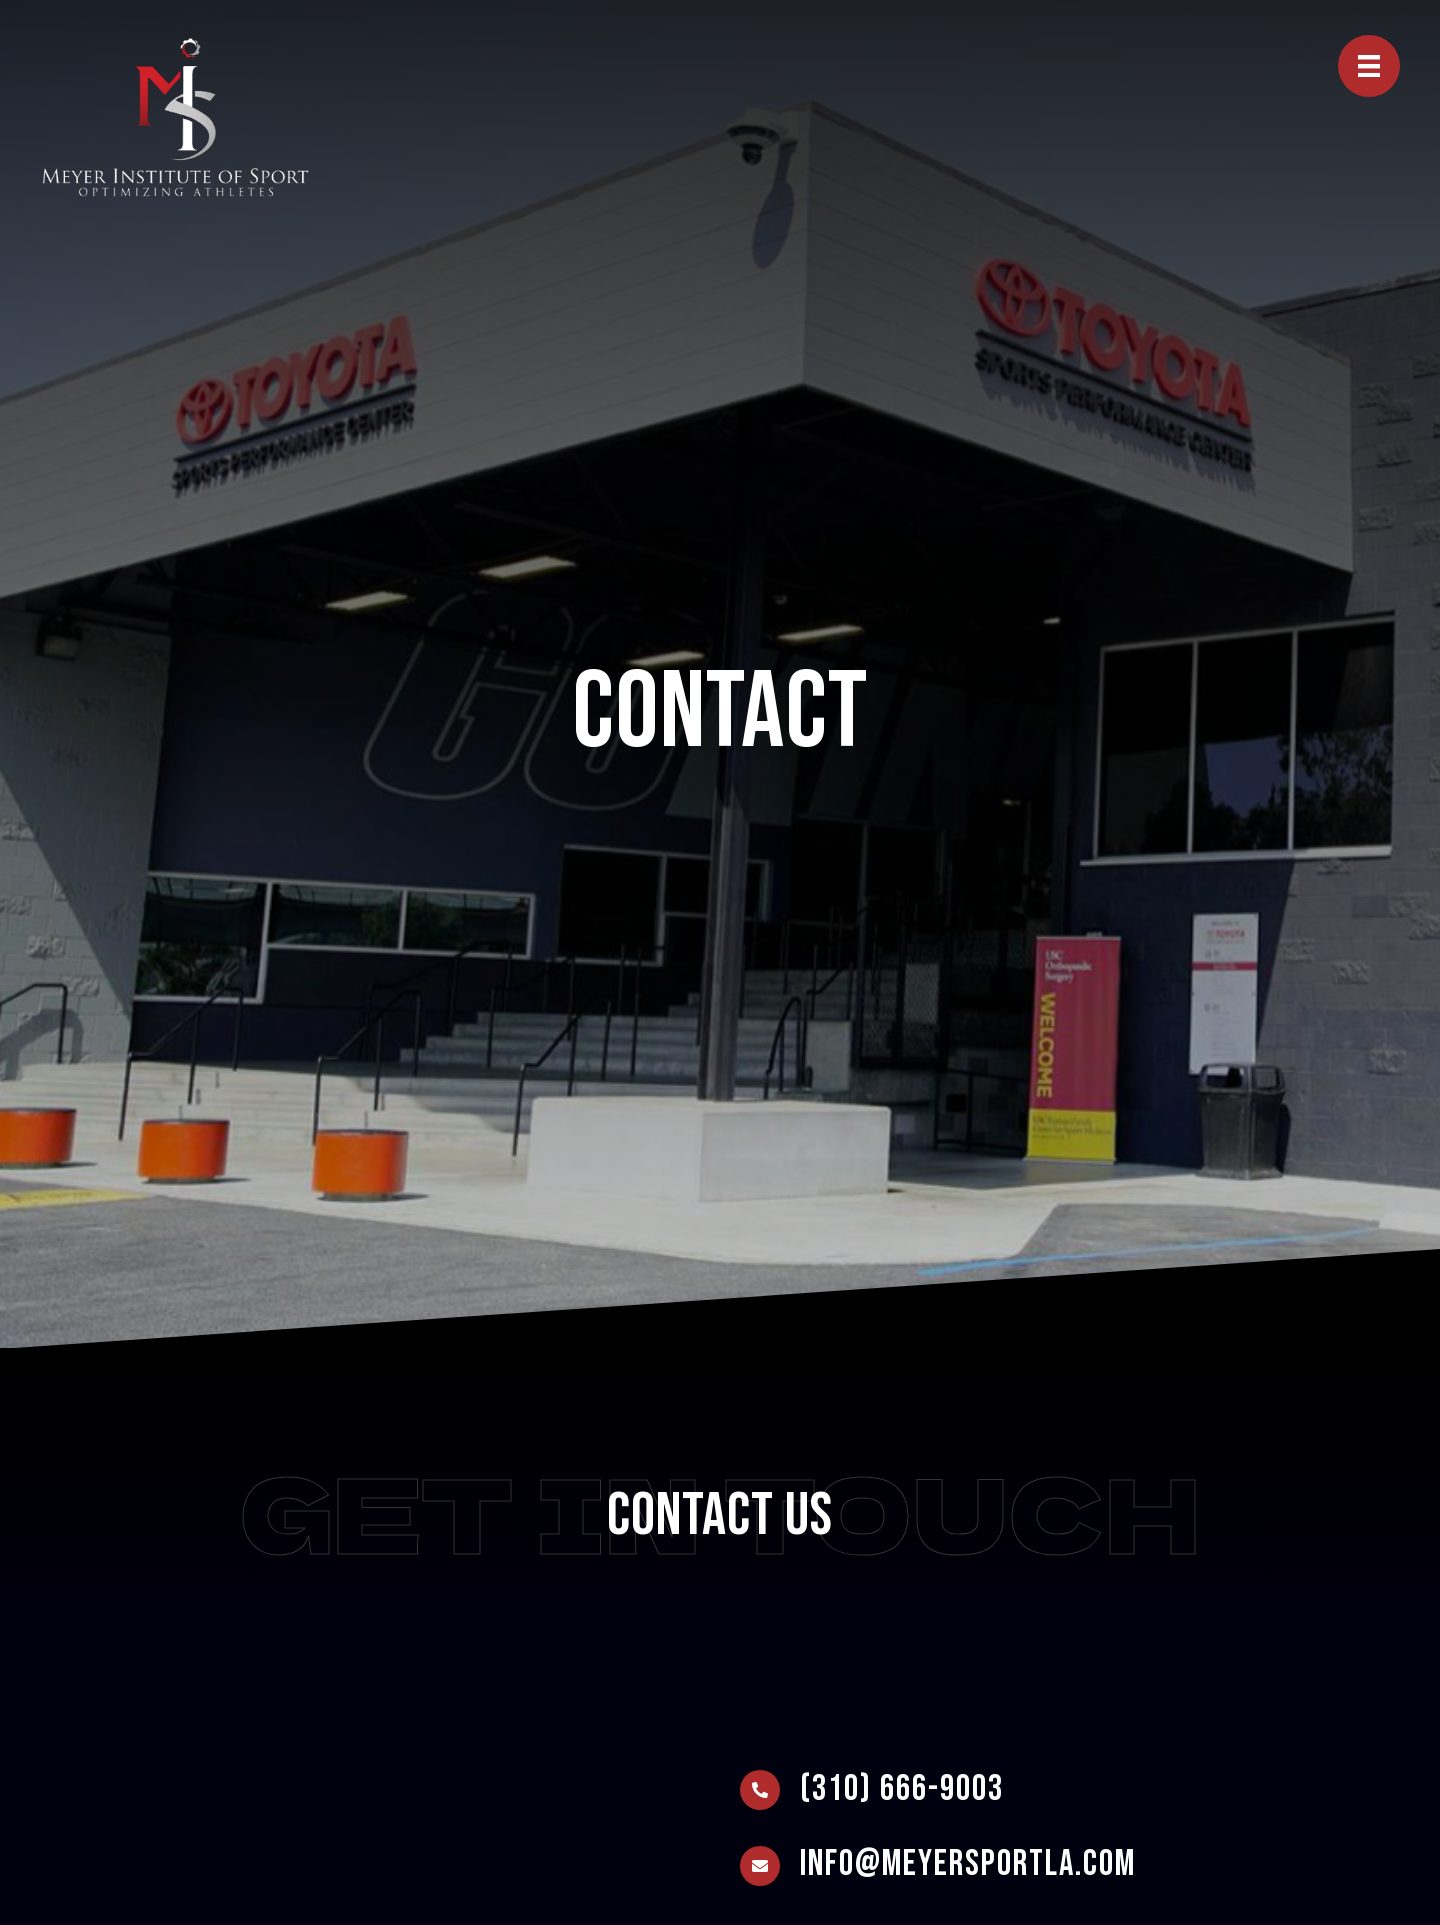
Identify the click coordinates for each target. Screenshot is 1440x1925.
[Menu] (1369, 66)
